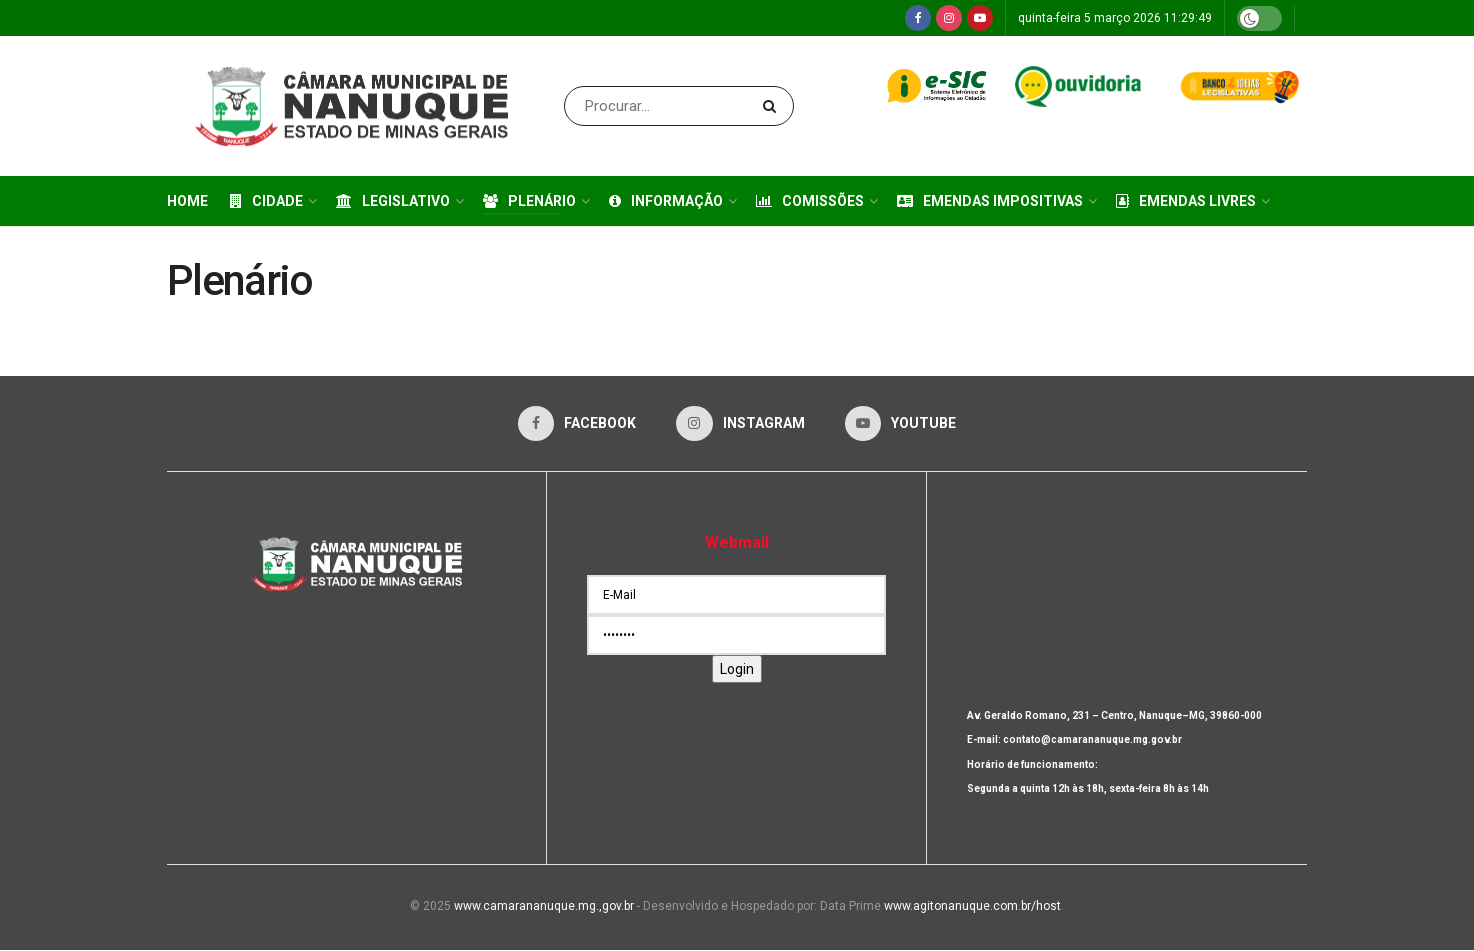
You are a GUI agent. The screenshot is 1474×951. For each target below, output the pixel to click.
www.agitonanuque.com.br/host (972, 907)
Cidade (266, 201)
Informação (666, 201)
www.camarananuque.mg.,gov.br (544, 907)
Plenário (529, 201)
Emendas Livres (1186, 201)
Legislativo (393, 201)
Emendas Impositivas (990, 201)
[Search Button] (773, 106)
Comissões (810, 201)
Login (737, 670)
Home (187, 201)
